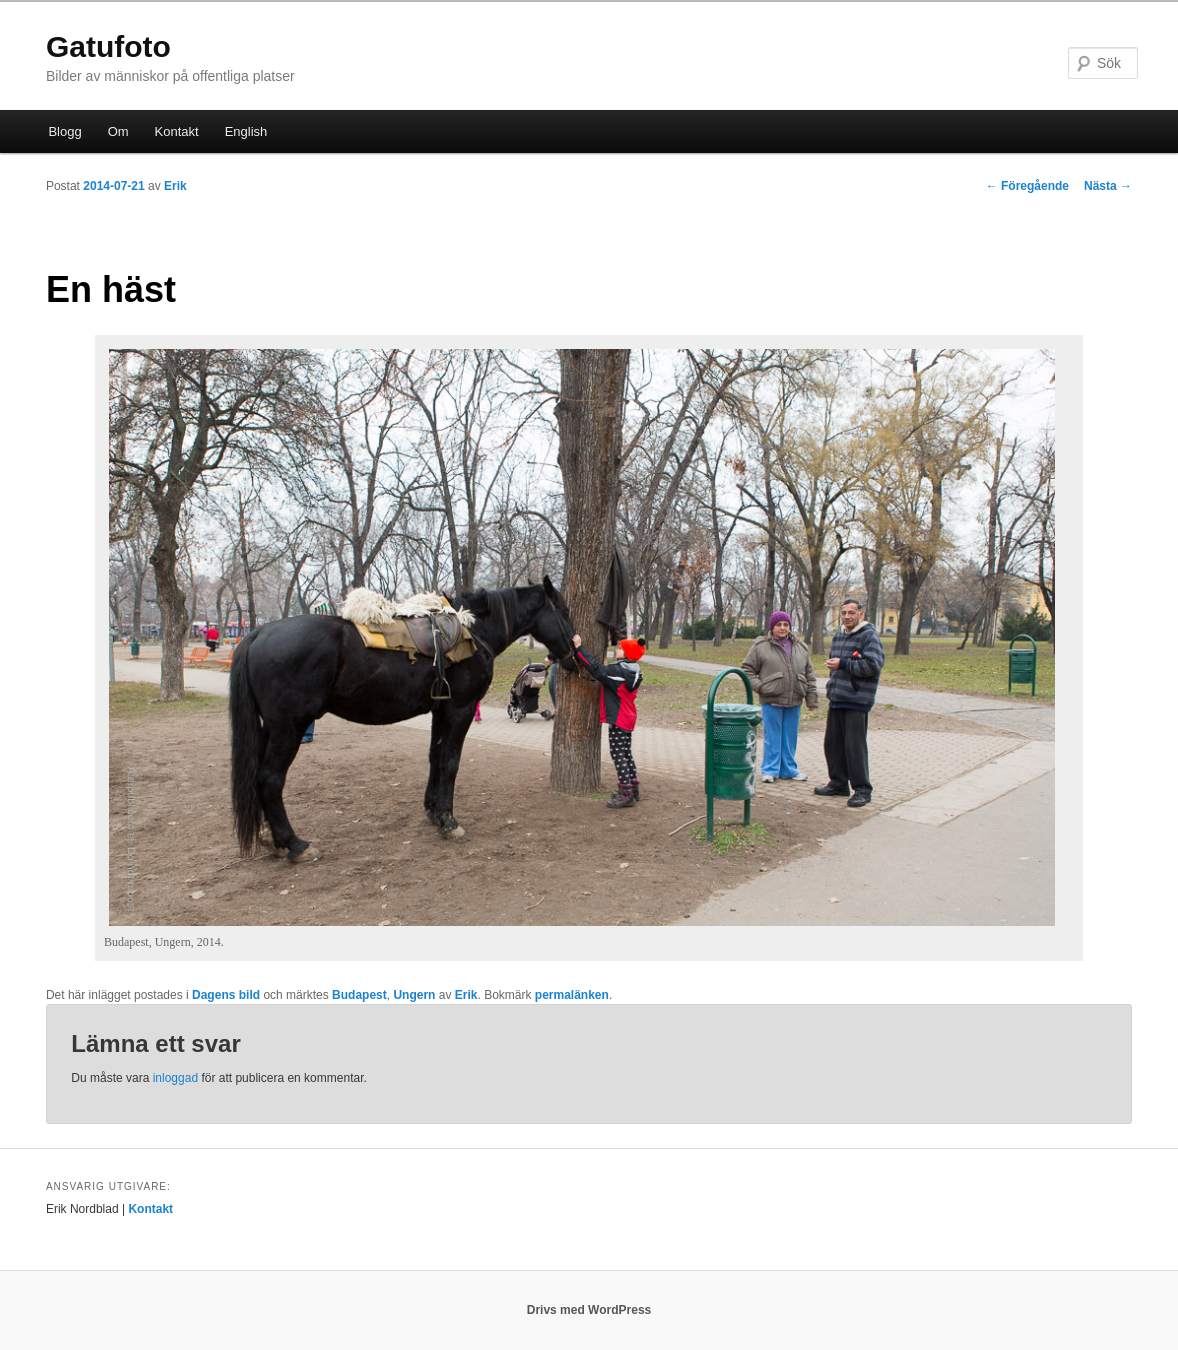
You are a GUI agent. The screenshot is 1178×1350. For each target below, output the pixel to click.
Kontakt (177, 131)
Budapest (359, 995)
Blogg (64, 131)
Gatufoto (108, 46)
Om (118, 131)
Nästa (1108, 186)
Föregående (1027, 186)
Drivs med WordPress (589, 1310)
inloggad (175, 1078)
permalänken (572, 995)
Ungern (414, 995)
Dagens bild (226, 995)
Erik (175, 186)
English (246, 131)
